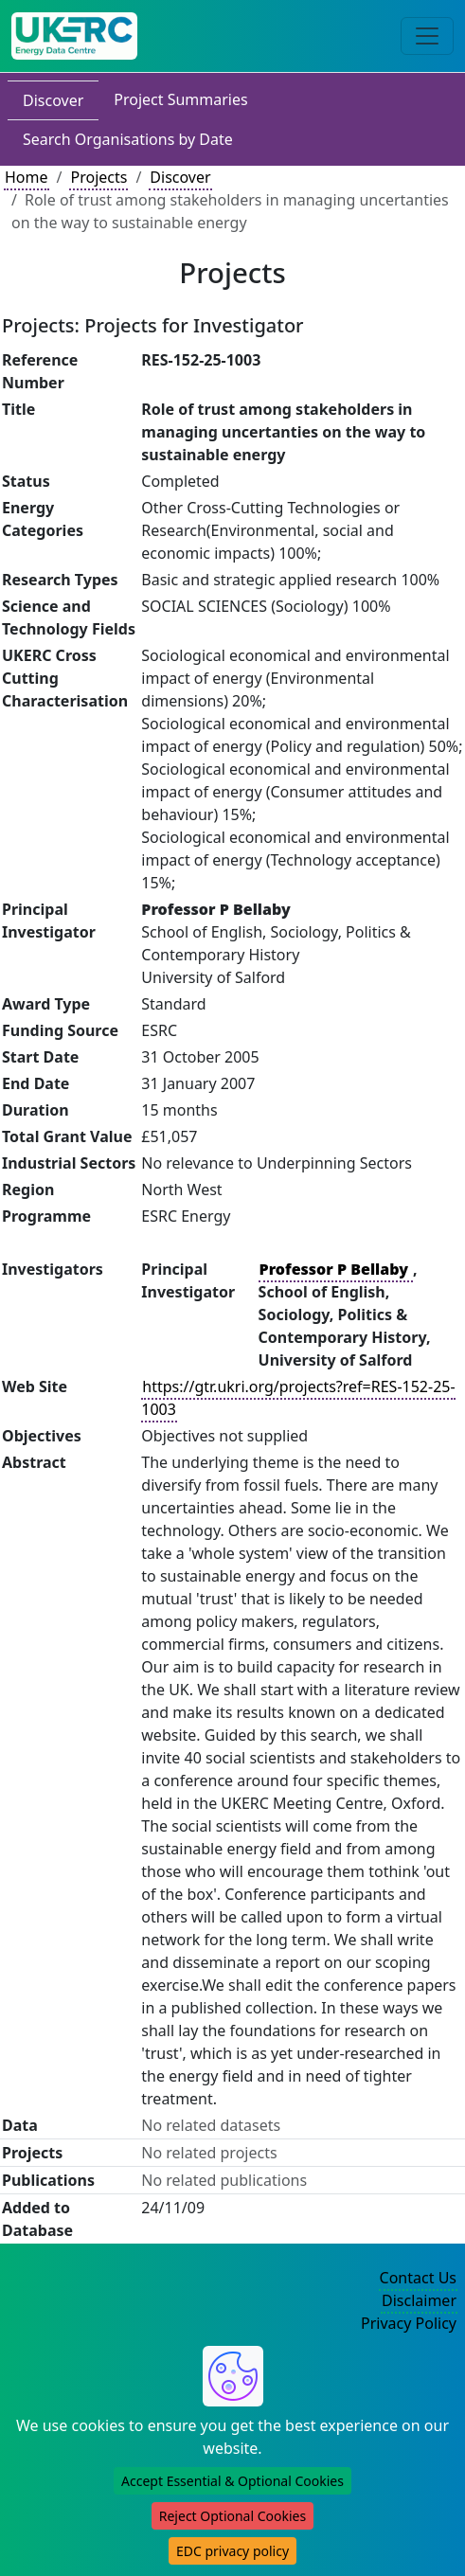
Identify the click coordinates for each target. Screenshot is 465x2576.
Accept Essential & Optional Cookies (232, 2481)
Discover (53, 100)
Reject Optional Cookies (232, 2516)
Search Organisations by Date (128, 139)
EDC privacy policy (232, 2551)
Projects (98, 177)
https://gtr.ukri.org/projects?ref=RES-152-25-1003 (298, 1398)
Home (26, 177)
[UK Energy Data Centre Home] (74, 36)
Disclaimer (419, 2300)
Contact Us (418, 2277)
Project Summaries (180, 99)
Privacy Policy (408, 2323)
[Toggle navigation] (427, 36)
